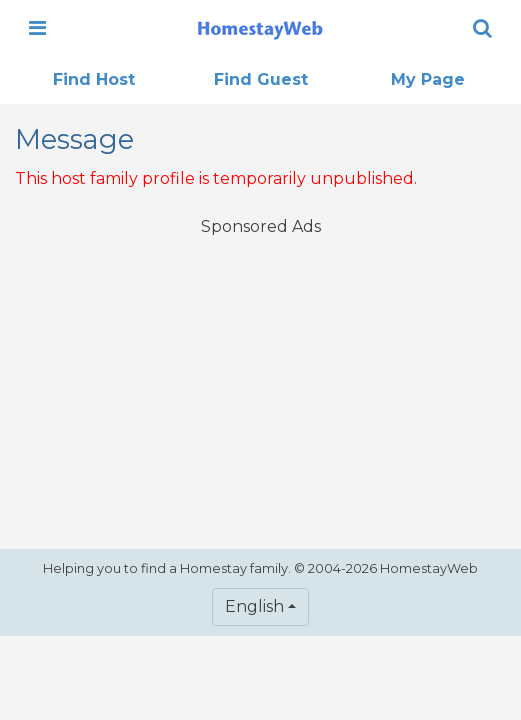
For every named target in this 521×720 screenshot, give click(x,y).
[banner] (260, 28)
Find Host (94, 79)
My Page (428, 79)
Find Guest (261, 79)
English (254, 606)
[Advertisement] (261, 380)
